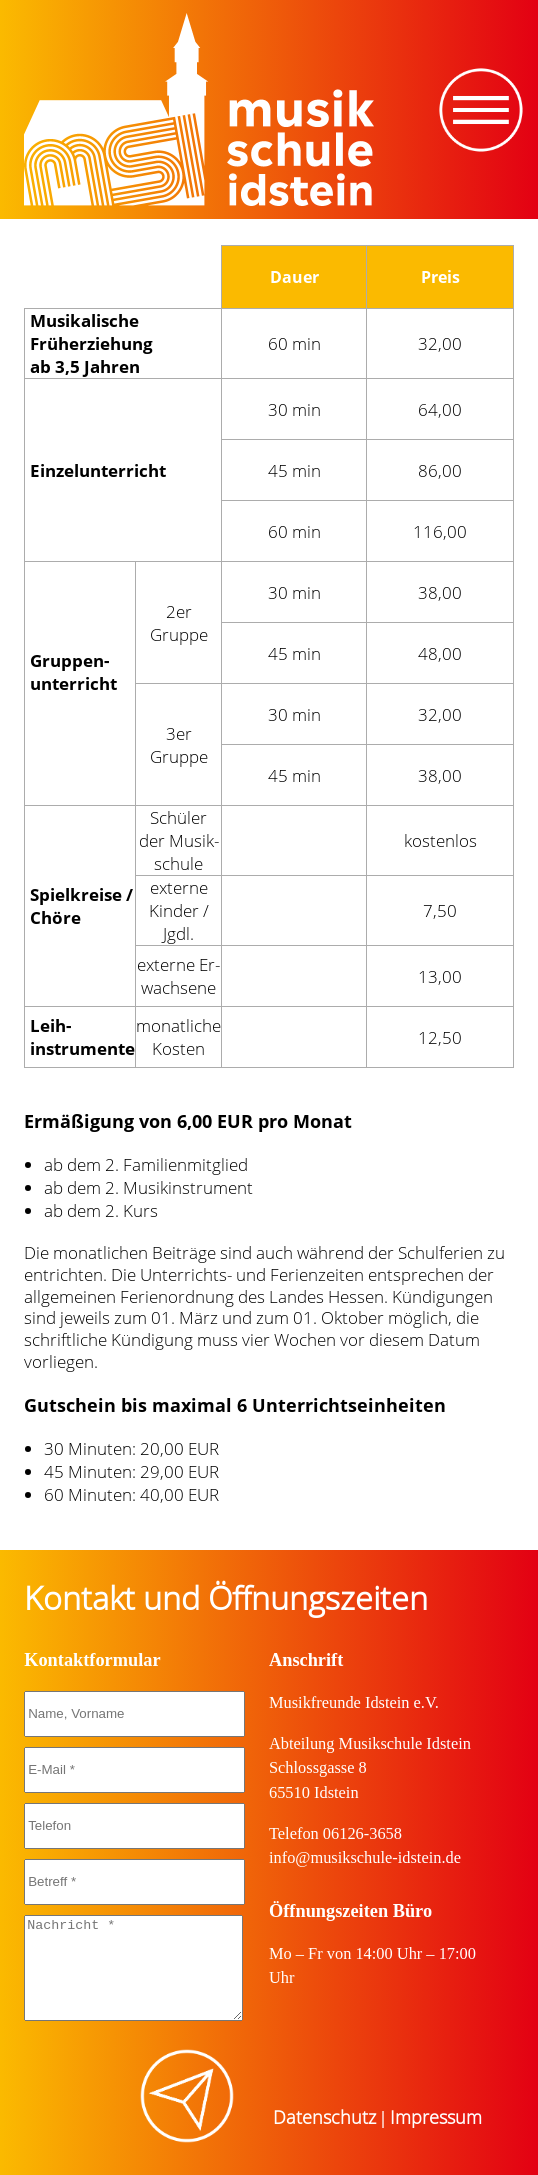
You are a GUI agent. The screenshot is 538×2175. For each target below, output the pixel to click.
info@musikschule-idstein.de (365, 1857)
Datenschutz (324, 2116)
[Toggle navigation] (481, 110)
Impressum (436, 2116)
